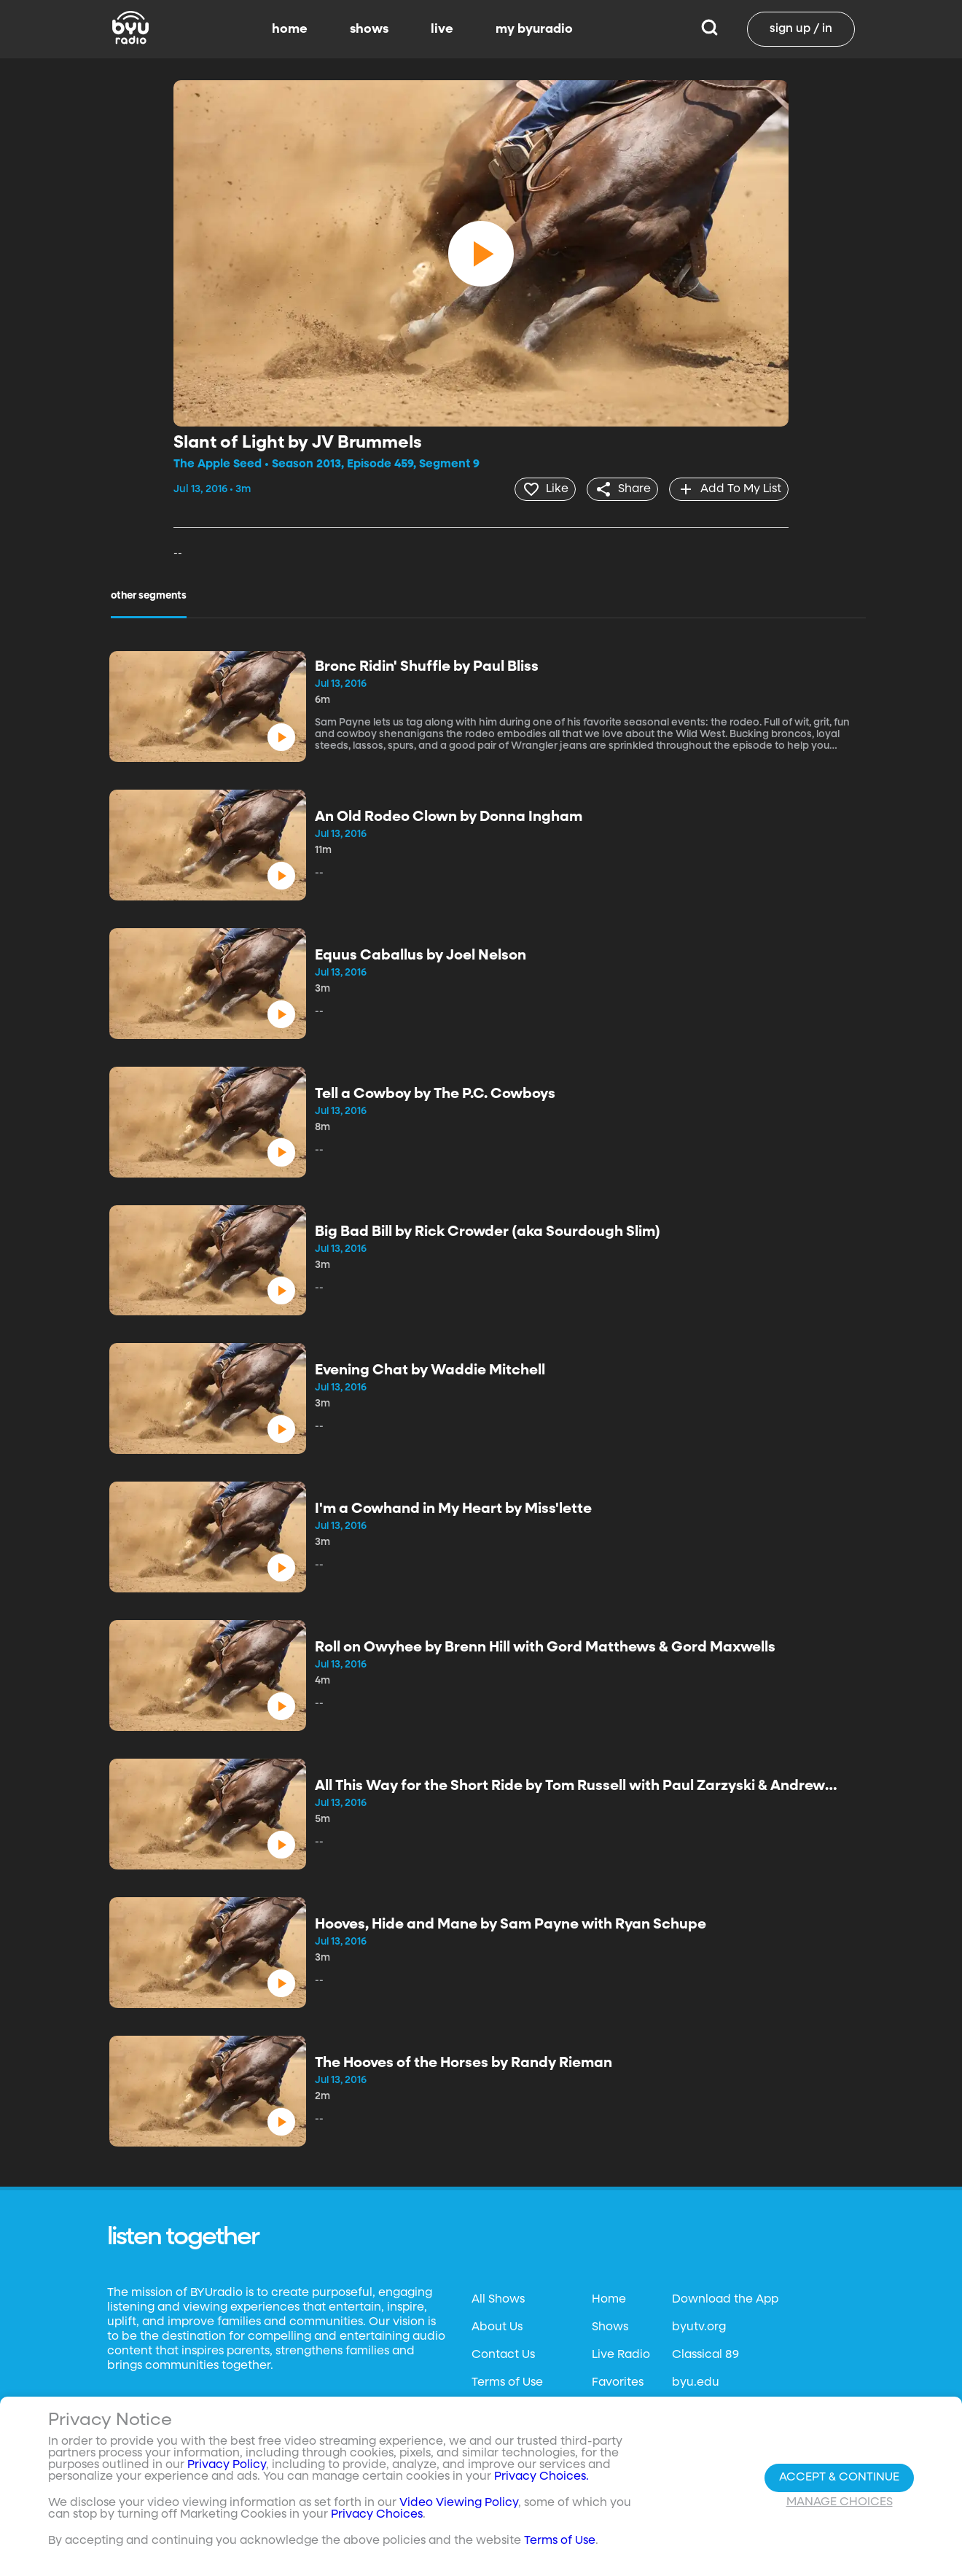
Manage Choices (839, 2502)
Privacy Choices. (541, 2477)
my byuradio (534, 29)
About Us (497, 2326)
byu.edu (695, 2381)
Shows (610, 2326)
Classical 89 (705, 2353)
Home (609, 2298)
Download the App (725, 2298)
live (442, 29)
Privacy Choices (377, 2515)
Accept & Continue (839, 2477)
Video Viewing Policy (458, 2503)
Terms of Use (507, 2381)
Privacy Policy (226, 2465)
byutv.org (699, 2326)
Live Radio (621, 2353)
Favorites (618, 2381)
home (290, 29)
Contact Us (503, 2353)
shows (369, 29)
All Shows (498, 2298)
